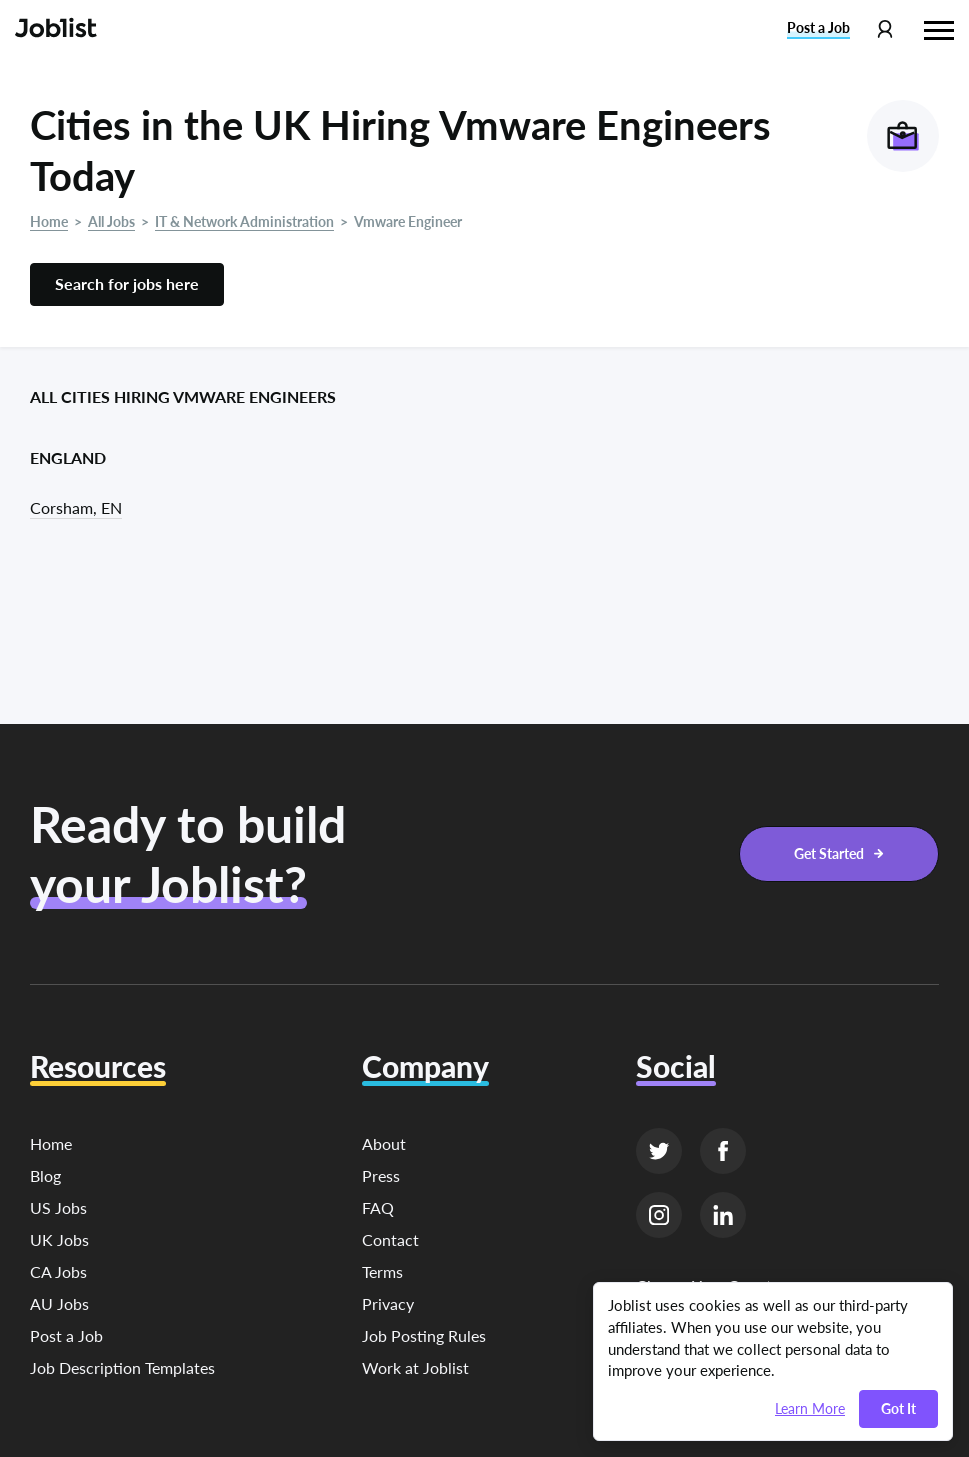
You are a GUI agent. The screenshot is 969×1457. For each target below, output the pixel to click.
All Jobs (111, 221)
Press (381, 1175)
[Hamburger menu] (939, 28)
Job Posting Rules (424, 1335)
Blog (45, 1175)
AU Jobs (59, 1303)
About (384, 1143)
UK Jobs (59, 1239)
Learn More (810, 1409)
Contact (390, 1239)
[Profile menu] (884, 29)
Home (49, 221)
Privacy (388, 1303)
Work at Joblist (415, 1367)
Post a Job (66, 1335)
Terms (382, 1271)
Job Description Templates (122, 1367)
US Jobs (58, 1207)
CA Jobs (58, 1271)
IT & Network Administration (244, 221)
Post (818, 28)
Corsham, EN (76, 507)
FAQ (378, 1207)
